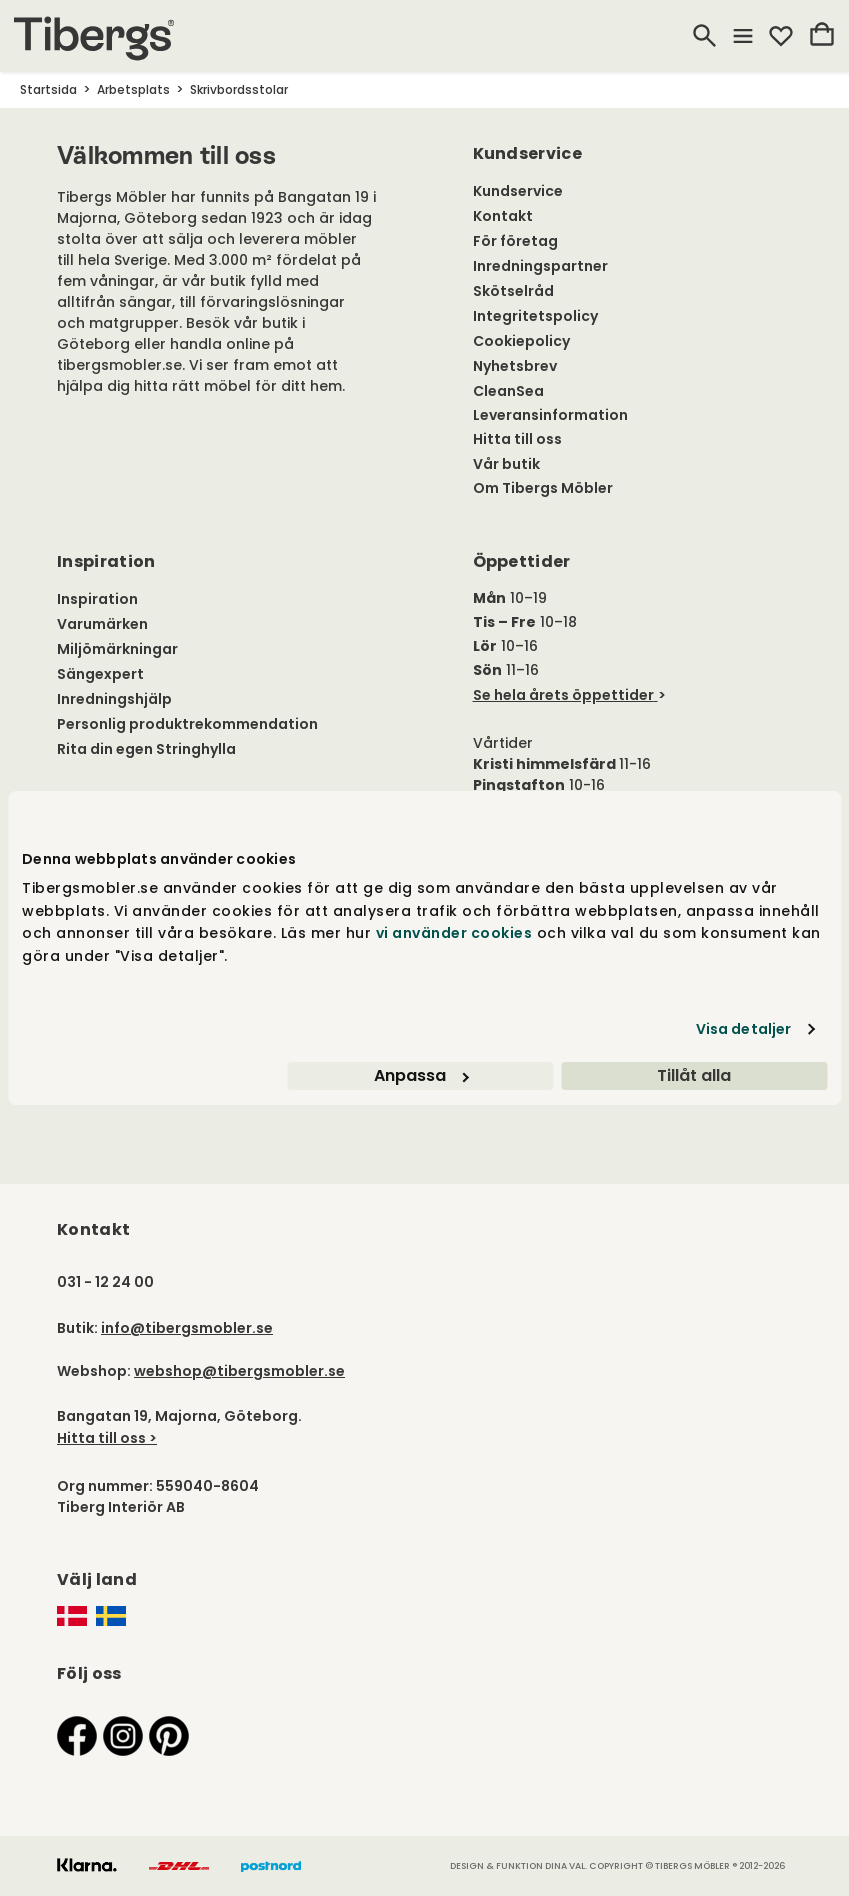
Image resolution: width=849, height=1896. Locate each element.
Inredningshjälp (114, 699)
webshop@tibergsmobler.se (239, 1371)
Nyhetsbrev (515, 366)
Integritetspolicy (535, 316)
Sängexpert (100, 674)
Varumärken (102, 624)
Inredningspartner (540, 266)
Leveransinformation (550, 415)
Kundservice (518, 191)
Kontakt (503, 216)
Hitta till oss (517, 439)
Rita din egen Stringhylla (146, 749)
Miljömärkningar (117, 649)
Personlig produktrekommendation (187, 724)
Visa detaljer (743, 1029)
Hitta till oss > (107, 1438)
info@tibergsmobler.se (187, 1328)
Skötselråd (513, 291)
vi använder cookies (454, 933)
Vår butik (506, 464)
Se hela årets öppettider (563, 695)
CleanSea (508, 391)
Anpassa (421, 1075)
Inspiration (97, 599)
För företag (515, 241)
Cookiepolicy (521, 341)
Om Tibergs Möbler (543, 488)
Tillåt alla (694, 1075)
